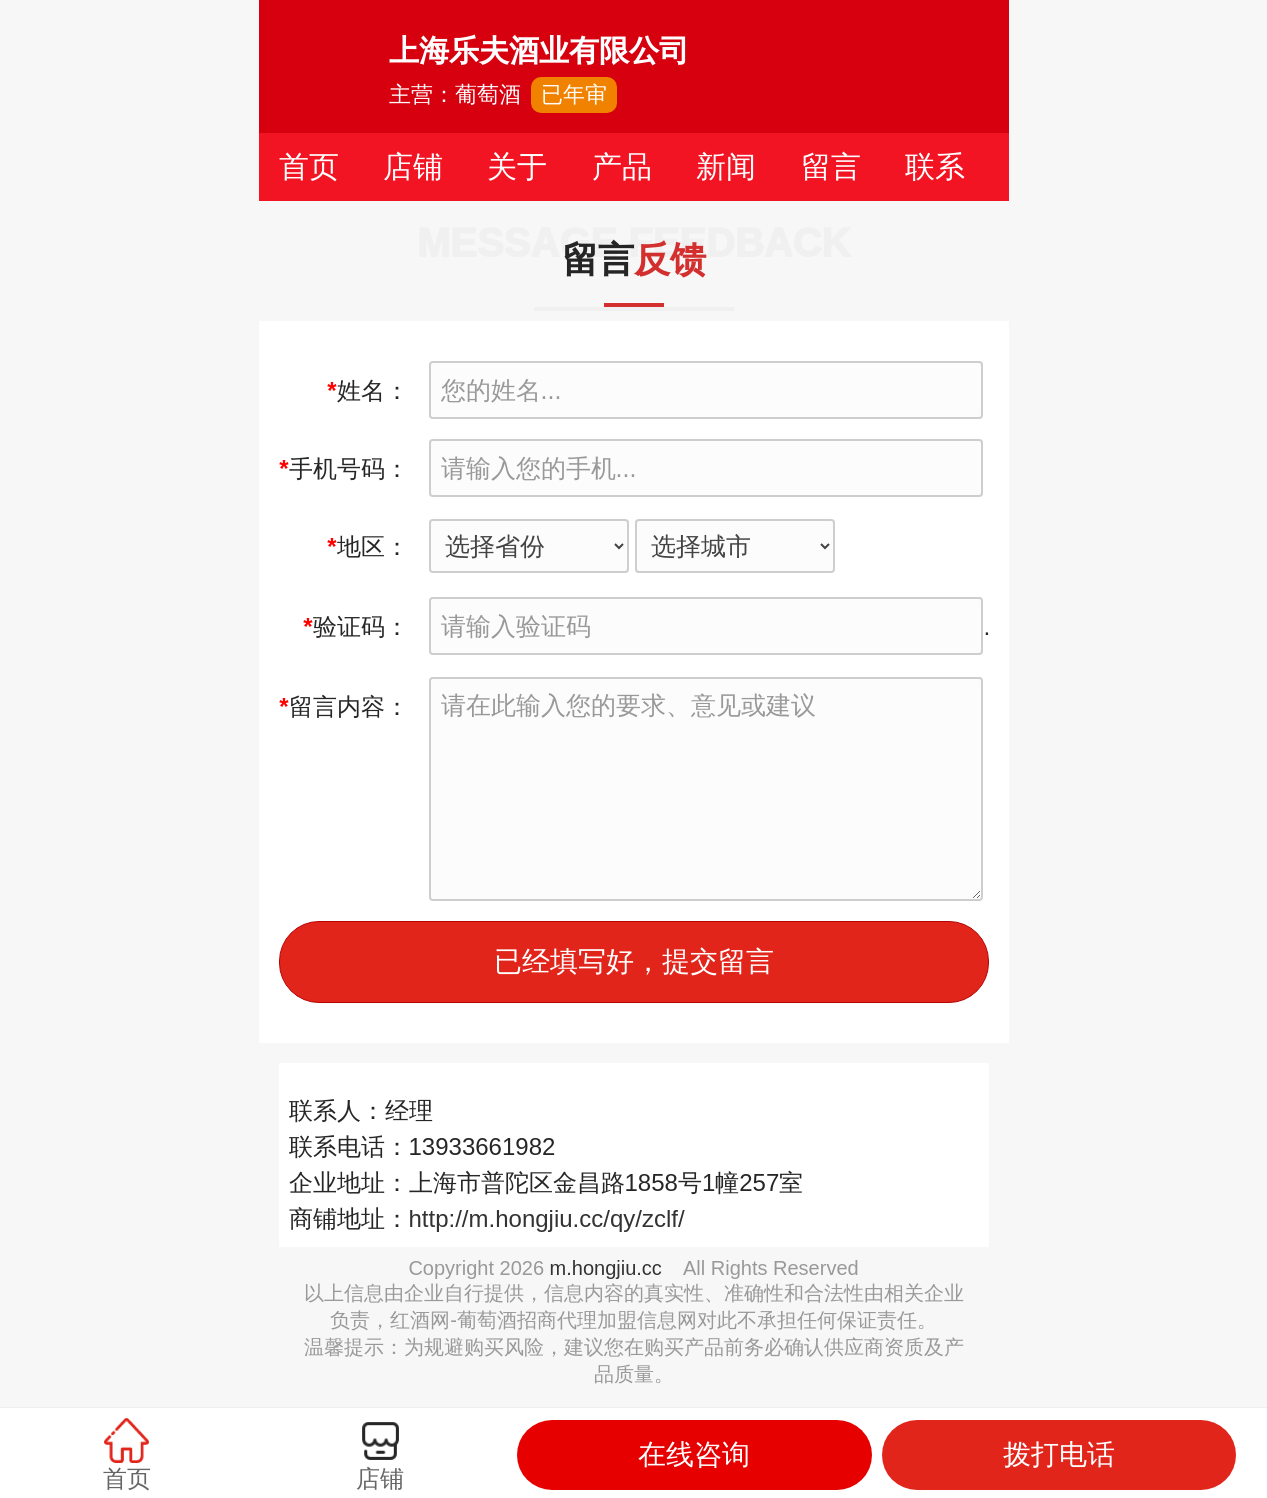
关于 (517, 166)
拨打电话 (1059, 1454)
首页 (309, 166)
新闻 (726, 166)
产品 (622, 166)
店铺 (413, 166)
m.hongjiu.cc (606, 1268)
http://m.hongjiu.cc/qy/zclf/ (547, 1218)
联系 (935, 166)
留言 (831, 166)
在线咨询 (694, 1454)
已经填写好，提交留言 (634, 961)
